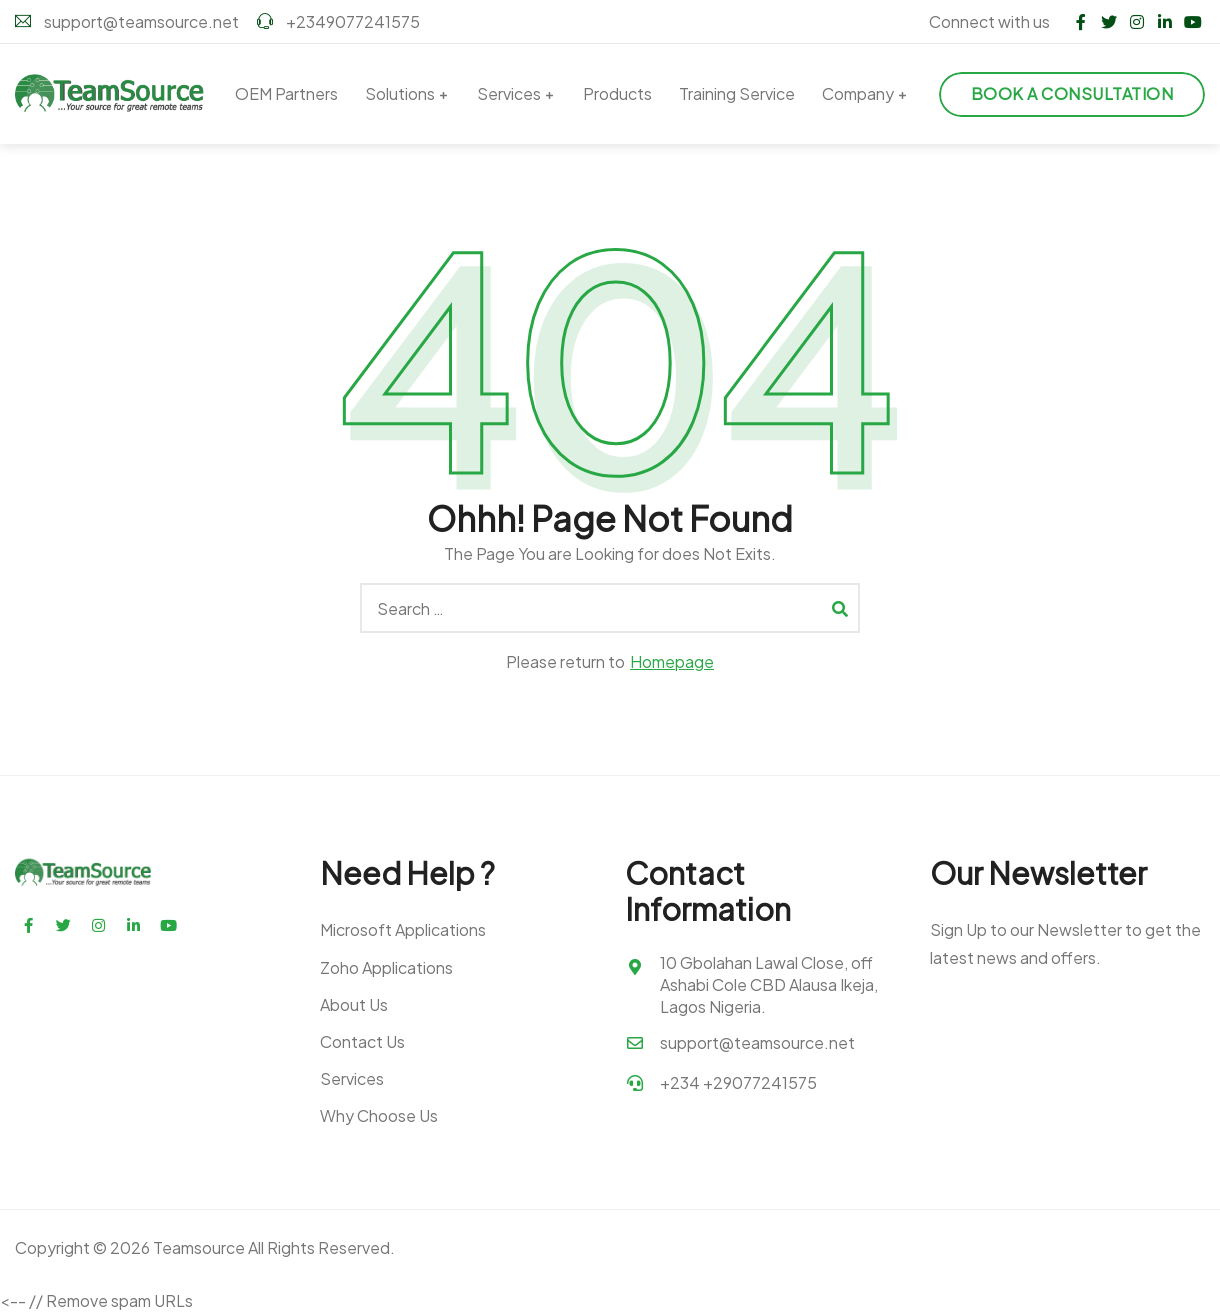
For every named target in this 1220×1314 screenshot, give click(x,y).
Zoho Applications (386, 967)
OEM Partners (286, 93)
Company (858, 93)
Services (509, 93)
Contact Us (362, 1041)
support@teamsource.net (127, 21)
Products (617, 93)
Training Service (737, 93)
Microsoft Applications (403, 929)
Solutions (400, 93)
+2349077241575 (338, 21)
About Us (354, 1004)
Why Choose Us (379, 1115)
